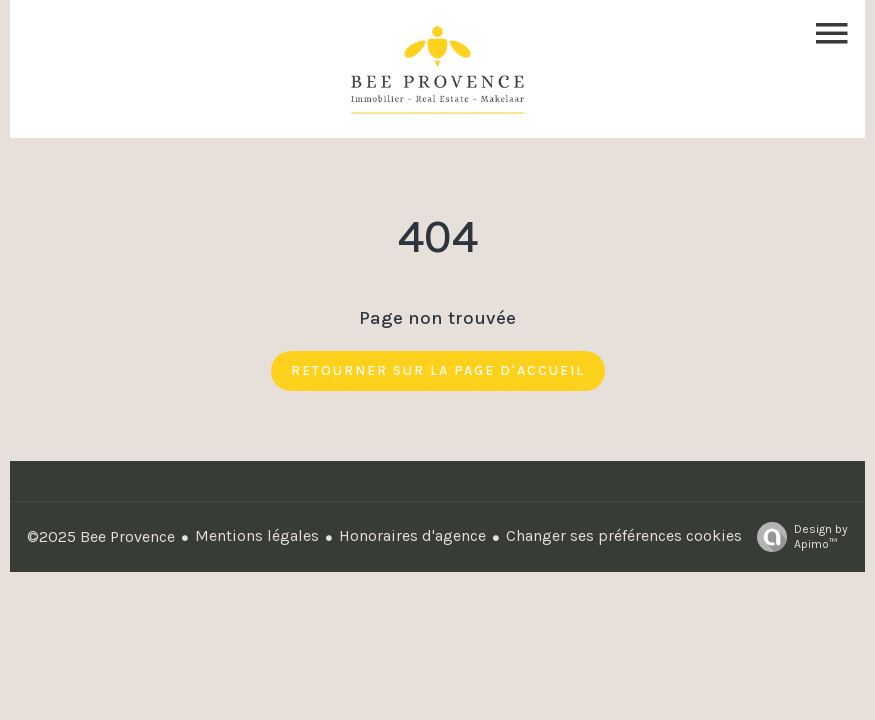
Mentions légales (257, 535)
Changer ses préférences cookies (624, 535)
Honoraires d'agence (412, 535)
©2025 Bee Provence (101, 536)
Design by (797, 537)
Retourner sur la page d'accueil (438, 370)
